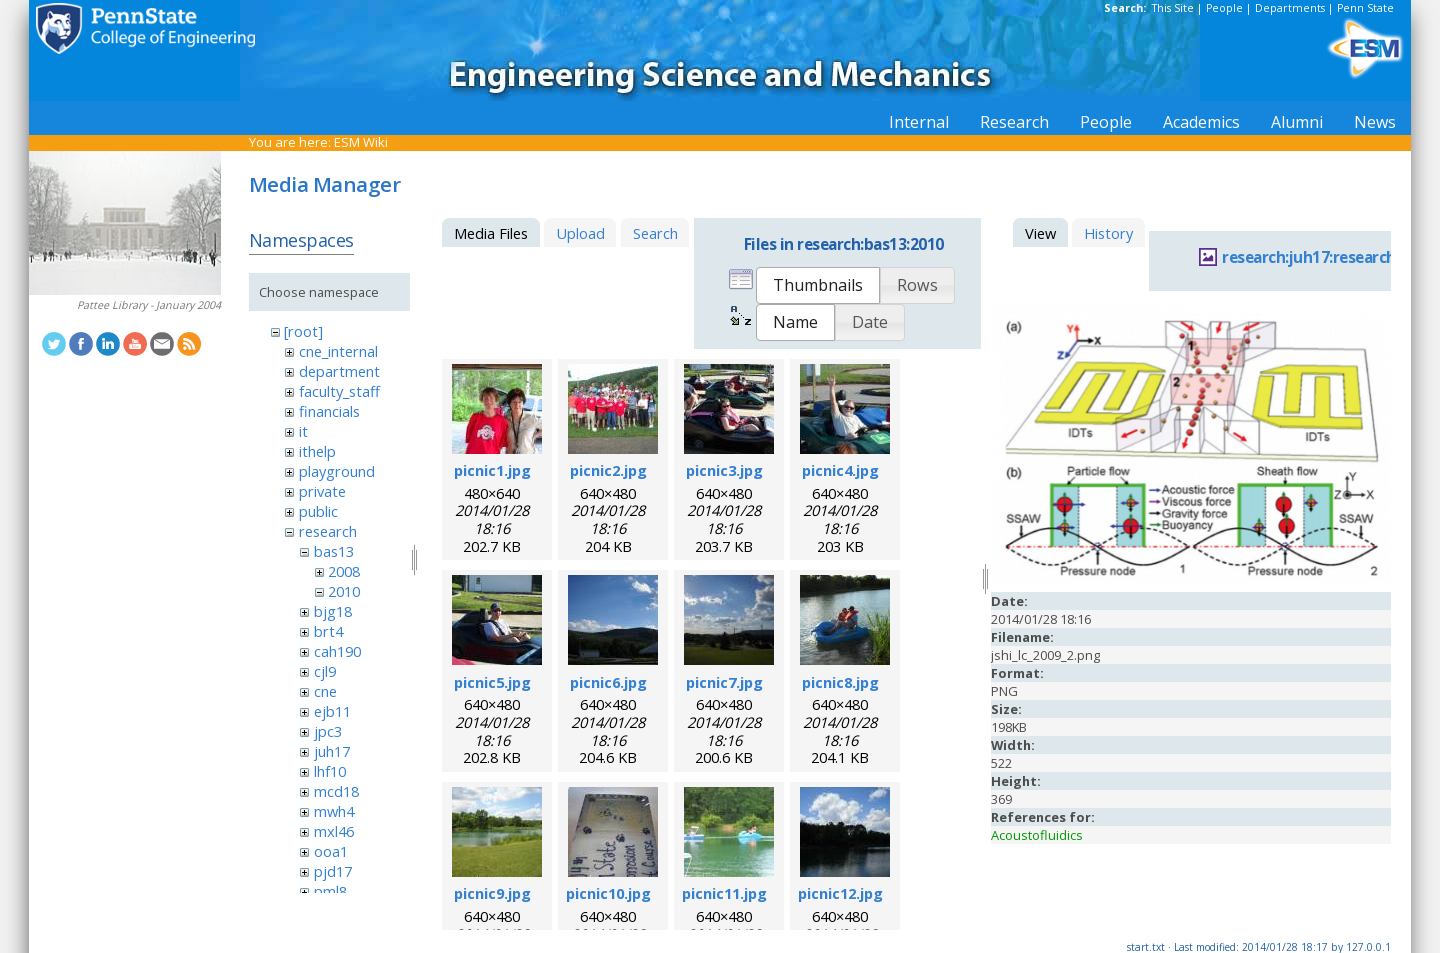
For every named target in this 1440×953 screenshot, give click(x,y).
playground (337, 471)
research (328, 531)
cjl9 (325, 671)
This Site (1173, 8)
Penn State (1365, 8)
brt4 (328, 631)
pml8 (330, 891)
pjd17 (333, 871)
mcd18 (336, 791)
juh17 (332, 751)
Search (655, 233)
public (318, 511)
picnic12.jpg (840, 893)
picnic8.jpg (840, 682)
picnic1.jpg (492, 470)
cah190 (337, 651)
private (322, 491)
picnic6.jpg (608, 682)
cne (325, 691)
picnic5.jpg (492, 682)
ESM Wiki (361, 142)
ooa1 (331, 851)
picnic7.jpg (724, 682)
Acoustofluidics (1037, 835)
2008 (344, 571)
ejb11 (332, 711)
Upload (580, 233)
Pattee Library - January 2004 (149, 305)
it (303, 431)
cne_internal (338, 351)
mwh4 (334, 811)
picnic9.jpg (492, 893)
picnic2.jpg (608, 470)
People (1224, 8)
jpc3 (328, 731)
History (1108, 233)
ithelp (317, 451)
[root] (303, 331)
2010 (344, 591)
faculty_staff (339, 391)
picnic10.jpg (608, 893)
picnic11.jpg (724, 893)
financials (329, 411)
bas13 (334, 551)
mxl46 (334, 831)
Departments (1290, 8)
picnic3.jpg (724, 470)
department (339, 371)
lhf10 (330, 771)
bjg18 (333, 611)
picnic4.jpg (840, 470)
